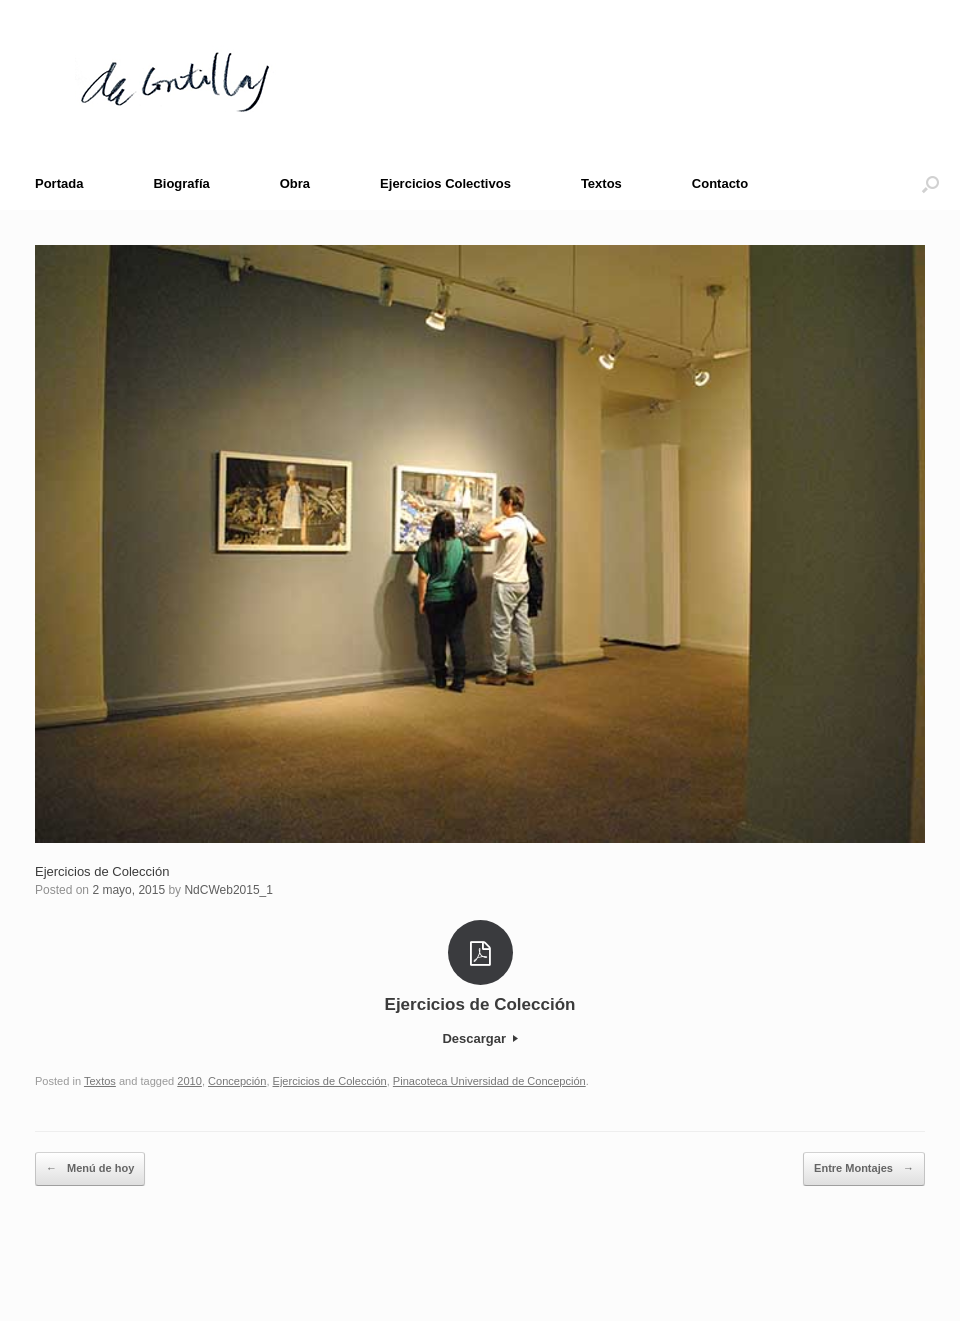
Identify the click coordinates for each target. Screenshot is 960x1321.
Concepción (237, 1081)
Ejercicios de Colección (102, 871)
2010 (189, 1081)
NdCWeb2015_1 (228, 890)
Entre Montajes (864, 1169)
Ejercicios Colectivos (445, 183)
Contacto (720, 183)
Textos (601, 183)
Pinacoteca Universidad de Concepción (489, 1081)
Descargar (479, 1038)
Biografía (181, 183)
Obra (295, 183)
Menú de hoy (90, 1169)
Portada (59, 183)
